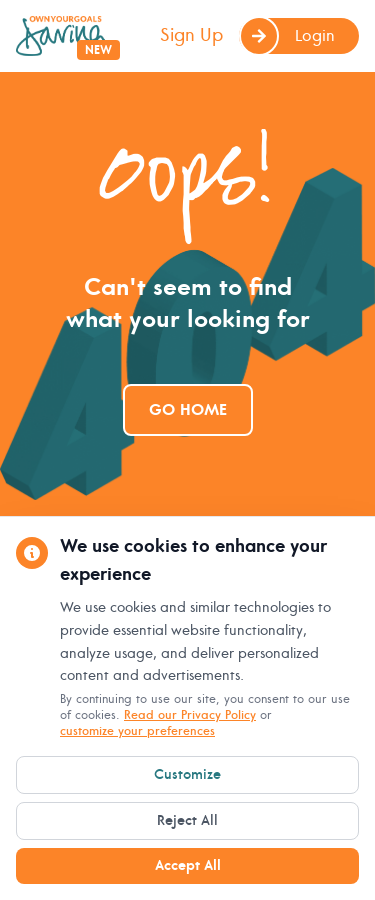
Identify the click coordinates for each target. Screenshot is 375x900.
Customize (187, 774)
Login (287, 36)
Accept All (188, 865)
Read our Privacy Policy (190, 715)
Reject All (187, 820)
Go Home (188, 410)
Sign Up (191, 35)
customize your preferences (137, 731)
